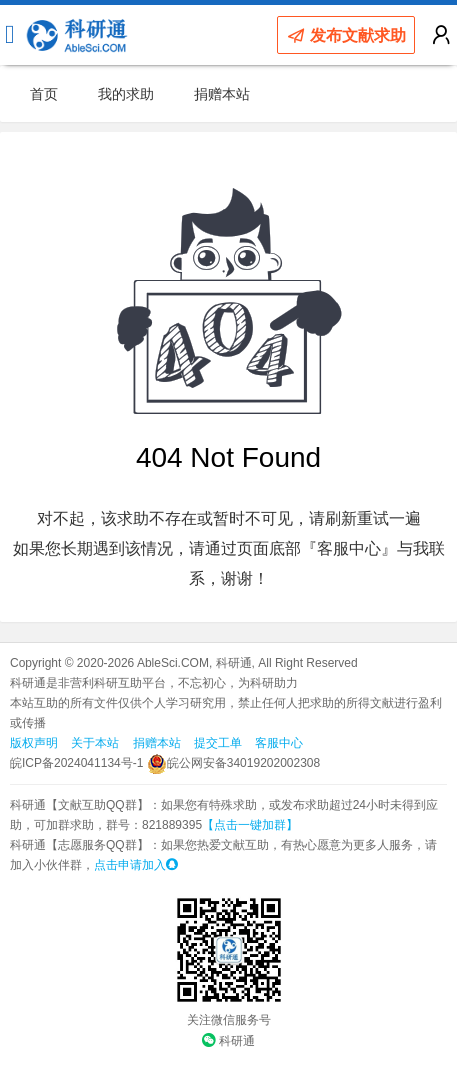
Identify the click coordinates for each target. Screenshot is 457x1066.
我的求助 (126, 94)
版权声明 (34, 743)
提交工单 (218, 743)
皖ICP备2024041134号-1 (76, 763)
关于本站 (95, 743)
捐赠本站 (222, 94)
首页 (44, 94)
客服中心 (279, 743)
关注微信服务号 (229, 1020)
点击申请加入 (136, 865)
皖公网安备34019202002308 (233, 763)
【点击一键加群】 (250, 825)
